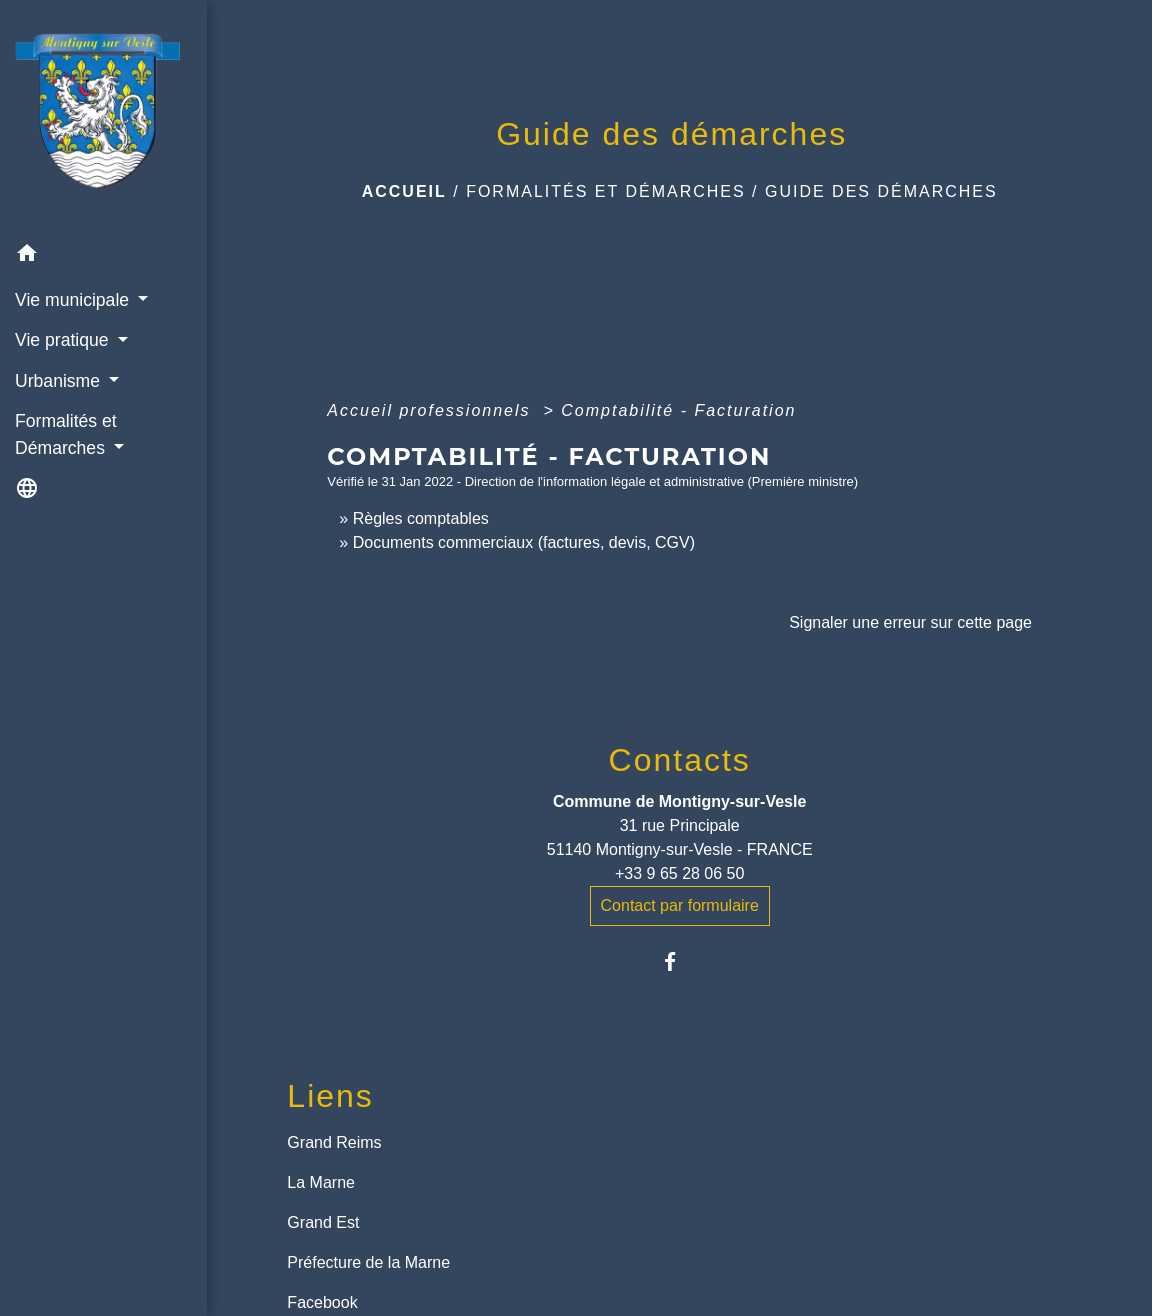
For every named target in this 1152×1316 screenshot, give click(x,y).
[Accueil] (103, 117)
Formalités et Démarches (606, 191)
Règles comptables (421, 518)
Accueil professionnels (432, 410)
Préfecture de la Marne (368, 1262)
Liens (330, 1096)
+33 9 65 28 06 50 (679, 873)
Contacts (680, 760)
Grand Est (323, 1222)
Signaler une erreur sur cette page (910, 622)
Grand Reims (334, 1142)
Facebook (322, 1302)
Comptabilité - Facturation (678, 410)
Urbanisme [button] (60, 381)
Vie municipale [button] (74, 300)
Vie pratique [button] (64, 340)
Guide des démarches (881, 191)
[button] (103, 256)
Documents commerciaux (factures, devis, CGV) (524, 542)
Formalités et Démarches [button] (66, 434)
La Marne (321, 1182)
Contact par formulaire (680, 905)
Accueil (404, 191)
